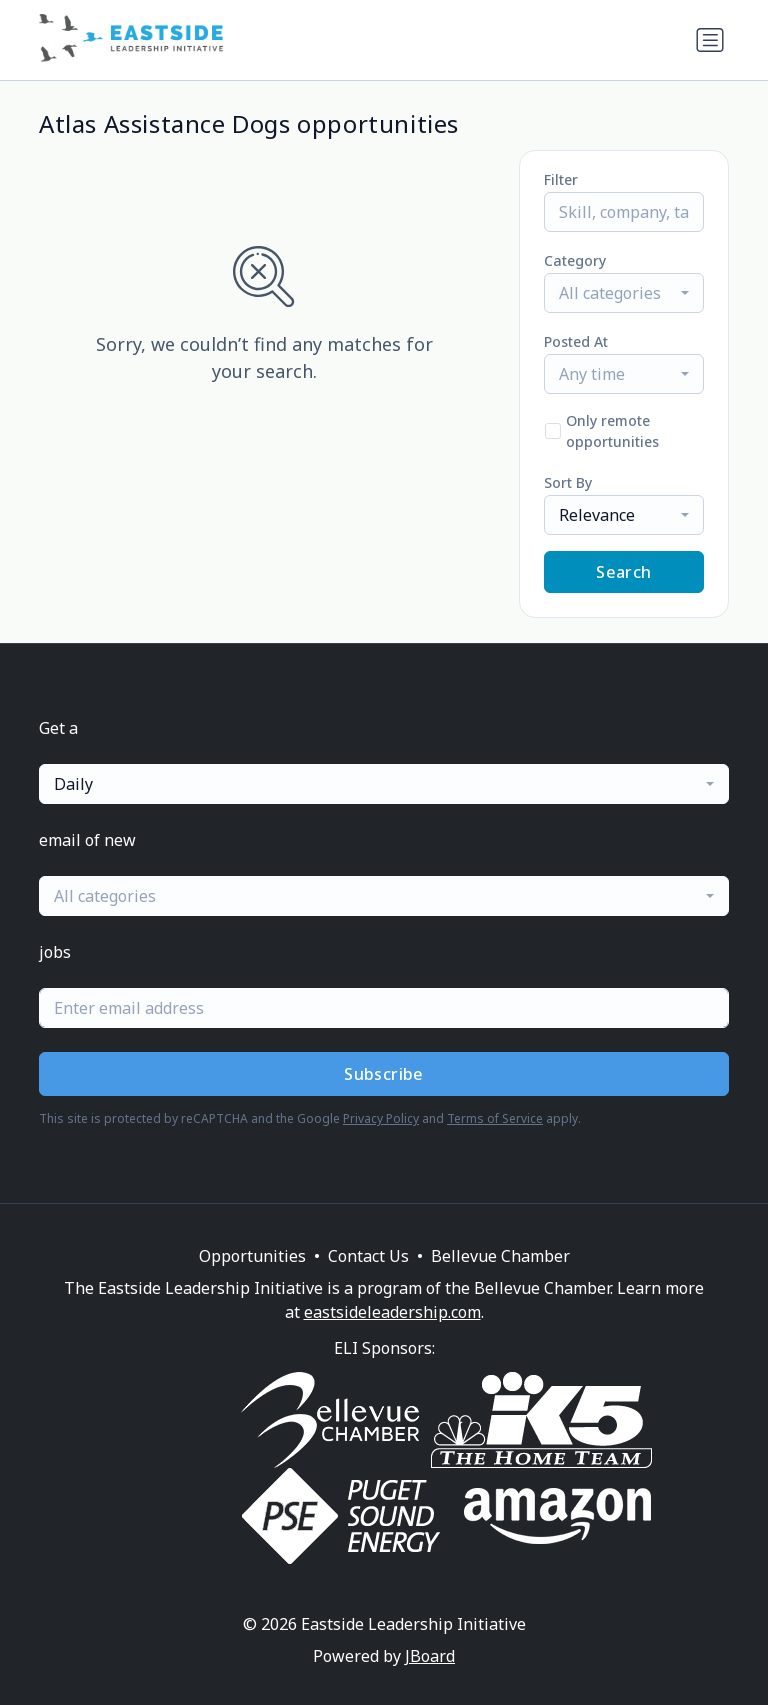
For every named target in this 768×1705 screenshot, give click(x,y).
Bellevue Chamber (500, 1256)
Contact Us (368, 1256)
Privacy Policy (381, 1118)
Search (623, 572)
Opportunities (252, 1256)
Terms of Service (495, 1118)
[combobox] (624, 293)
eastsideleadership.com (392, 1312)
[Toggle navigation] (710, 40)
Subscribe (384, 1074)
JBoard (430, 1656)
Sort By (568, 482)
